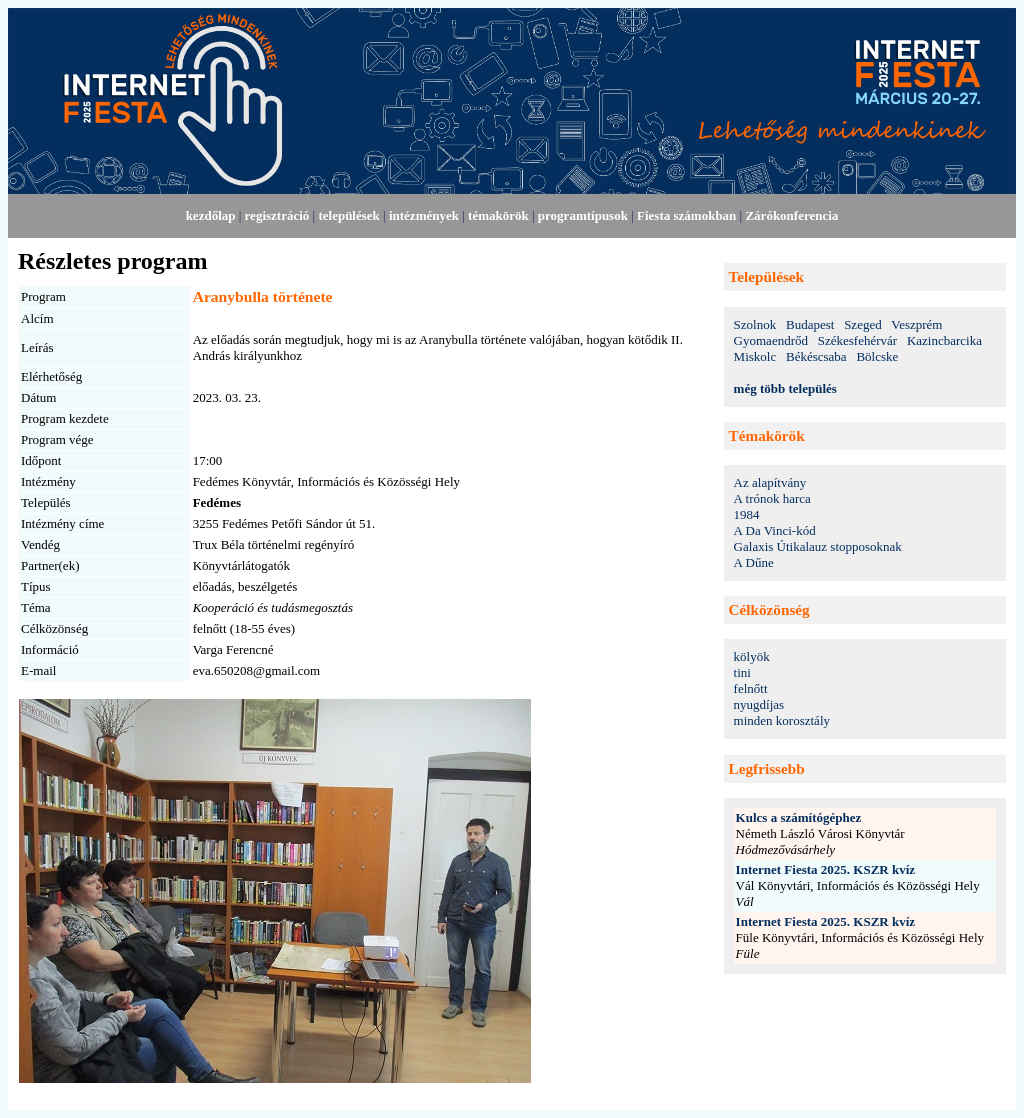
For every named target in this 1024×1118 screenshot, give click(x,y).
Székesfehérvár (857, 340)
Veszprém (916, 324)
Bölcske (877, 356)
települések (348, 215)
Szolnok (755, 324)
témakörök (498, 215)
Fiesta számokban (686, 215)
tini (742, 672)
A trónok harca (772, 498)
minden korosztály (782, 720)
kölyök (752, 656)
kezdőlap (211, 215)
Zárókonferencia (791, 215)
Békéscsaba (816, 356)
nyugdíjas (759, 704)
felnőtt (751, 688)
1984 (747, 514)
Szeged (863, 324)
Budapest (810, 324)
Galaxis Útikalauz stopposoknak (818, 546)
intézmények (424, 215)
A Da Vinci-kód (775, 530)
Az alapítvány (770, 482)
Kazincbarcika (944, 340)
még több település (785, 388)
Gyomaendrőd (771, 340)
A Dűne (754, 562)
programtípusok (583, 215)
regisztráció (277, 215)
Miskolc (755, 356)
